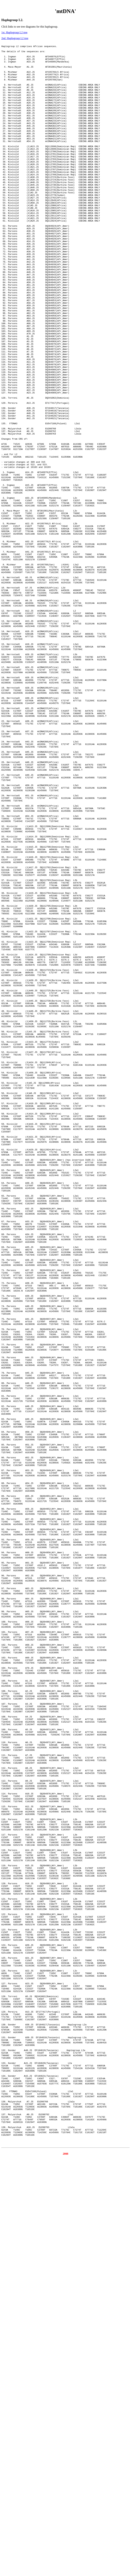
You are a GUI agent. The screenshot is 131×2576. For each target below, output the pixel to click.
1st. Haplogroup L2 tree (14, 32)
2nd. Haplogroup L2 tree (14, 38)
